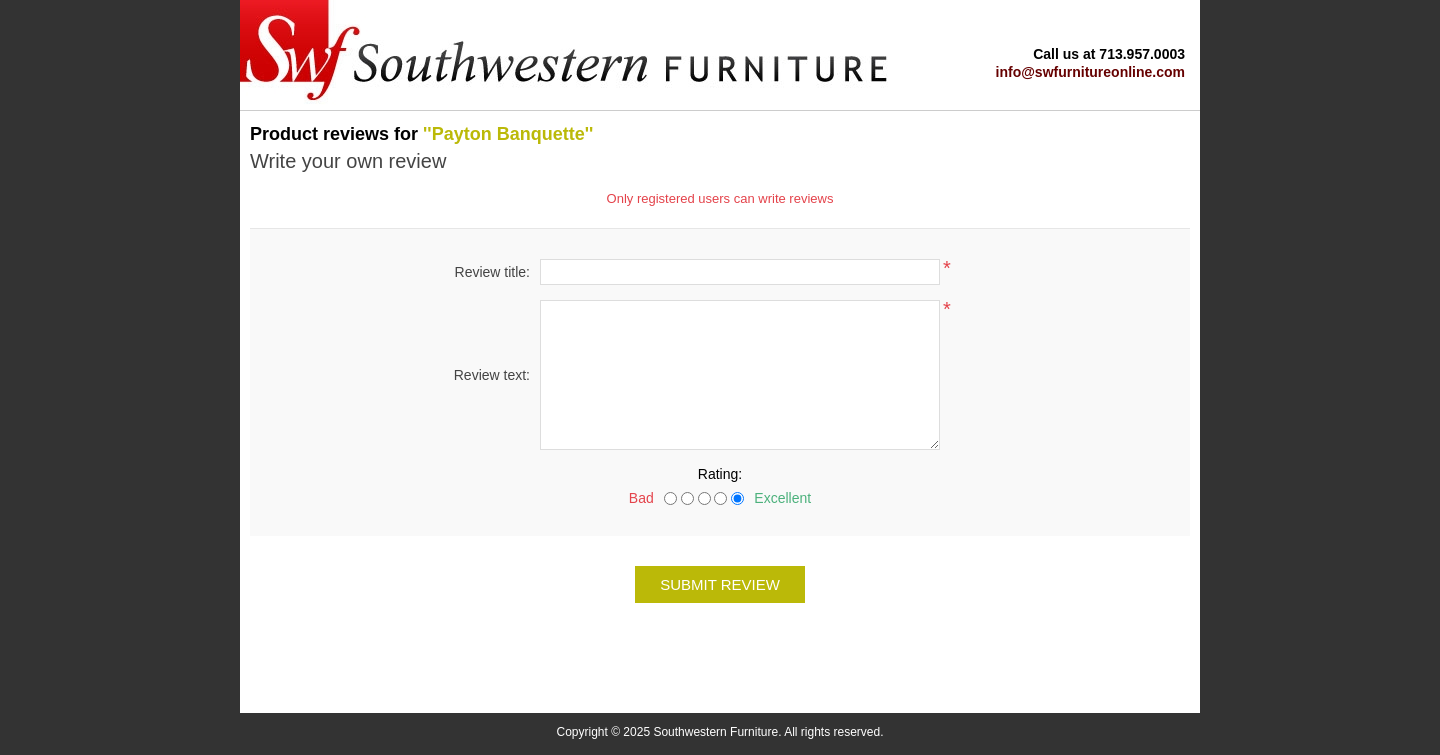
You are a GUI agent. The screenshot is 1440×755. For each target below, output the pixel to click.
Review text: (492, 375)
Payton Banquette (508, 134)
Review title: (492, 272)
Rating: (720, 474)
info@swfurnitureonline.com (1090, 72)
